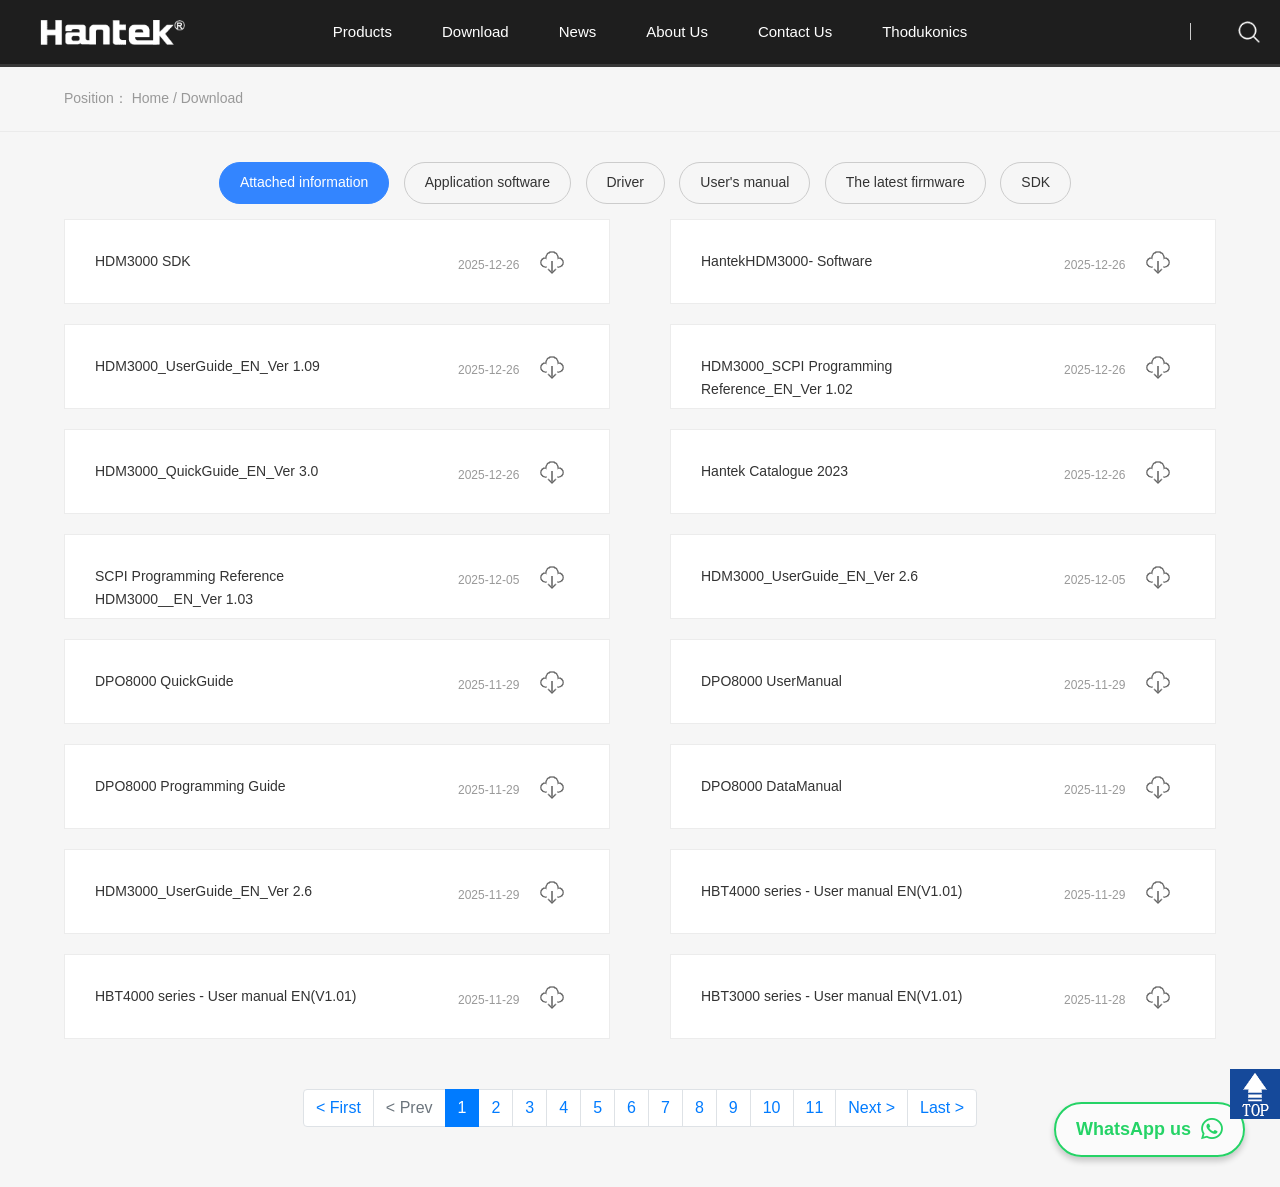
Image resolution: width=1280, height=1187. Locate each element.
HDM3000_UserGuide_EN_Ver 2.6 (809, 576)
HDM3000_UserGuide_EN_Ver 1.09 (207, 366)
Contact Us (795, 31)
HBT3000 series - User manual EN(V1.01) (831, 996)
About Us (677, 31)
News (578, 31)
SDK (1035, 182)
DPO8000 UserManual (771, 681)
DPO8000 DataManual (771, 786)
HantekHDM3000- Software (786, 261)
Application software (487, 182)
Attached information (304, 182)
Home (150, 98)
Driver (625, 182)
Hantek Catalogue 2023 (774, 471)
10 (772, 1107)
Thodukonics (924, 31)
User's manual (744, 182)
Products (362, 31)
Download (475, 31)
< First (338, 1107)
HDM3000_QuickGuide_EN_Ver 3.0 (206, 471)
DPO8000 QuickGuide (164, 681)
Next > (871, 1107)
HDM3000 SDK (143, 261)
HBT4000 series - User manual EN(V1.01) (831, 891)
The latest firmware (905, 182)
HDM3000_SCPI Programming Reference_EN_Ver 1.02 (796, 378)
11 (815, 1107)
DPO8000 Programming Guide (190, 786)
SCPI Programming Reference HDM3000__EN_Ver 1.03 (189, 588)
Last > (942, 1107)
